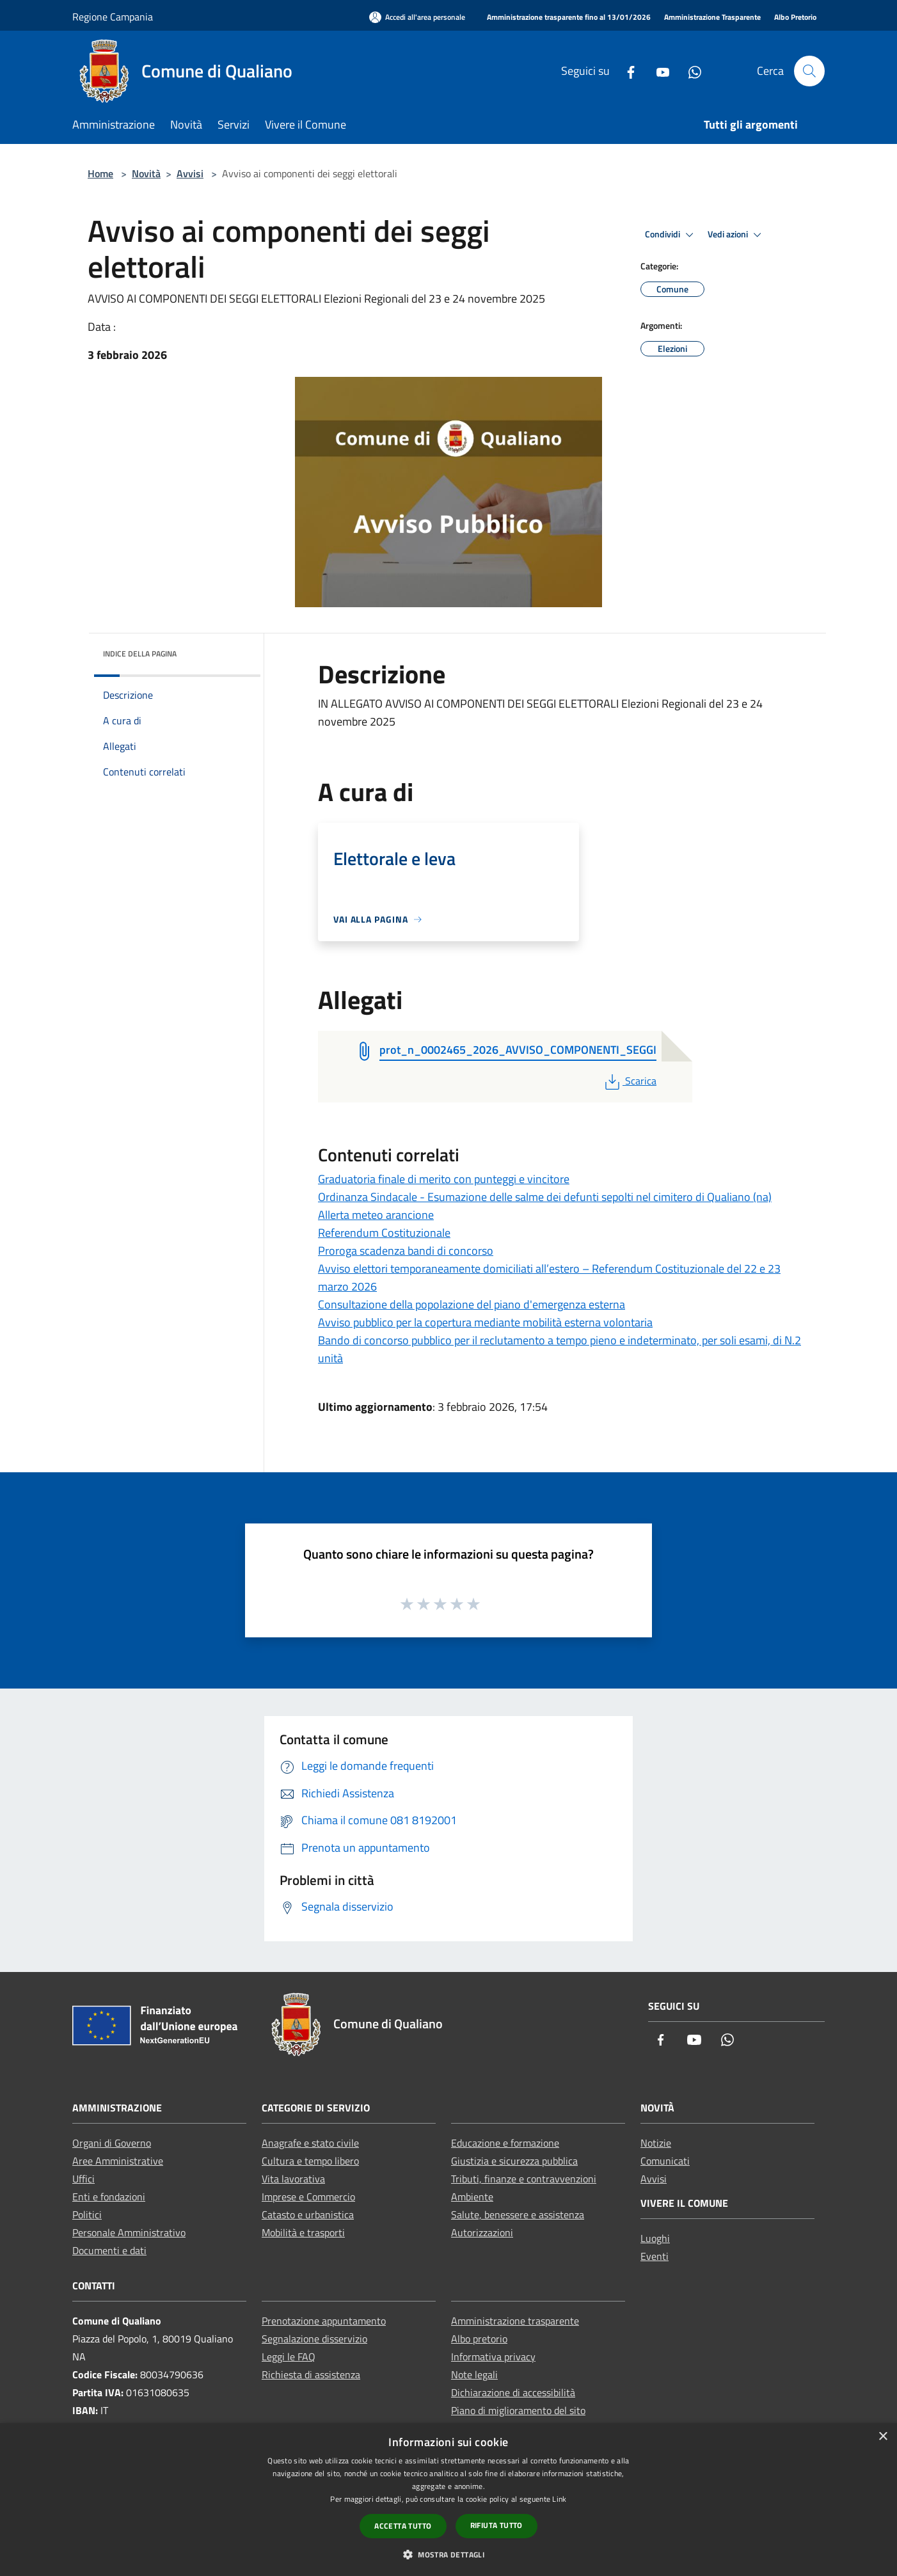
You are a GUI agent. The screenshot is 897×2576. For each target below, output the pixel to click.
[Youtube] (658, 70)
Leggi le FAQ (288, 2356)
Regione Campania (112, 16)
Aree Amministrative (117, 2160)
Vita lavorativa (293, 2178)
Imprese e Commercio (308, 2196)
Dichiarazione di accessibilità (513, 2392)
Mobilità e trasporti (303, 2232)
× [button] (882, 2437)
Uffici (83, 2178)
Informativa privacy (493, 2356)
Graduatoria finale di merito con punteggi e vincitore (443, 1179)
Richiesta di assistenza (311, 2374)
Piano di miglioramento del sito (518, 2410)
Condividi (671, 234)
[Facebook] (626, 70)
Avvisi (190, 173)
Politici (87, 2214)
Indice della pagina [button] (140, 654)
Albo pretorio (479, 2338)
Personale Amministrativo (129, 2232)
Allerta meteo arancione (376, 1214)
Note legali (474, 2374)
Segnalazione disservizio (314, 2338)
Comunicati (665, 2160)
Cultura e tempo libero (310, 2160)
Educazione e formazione (505, 2143)
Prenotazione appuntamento (324, 2320)
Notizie (655, 2143)
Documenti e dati (109, 2250)
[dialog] (448, 2499)
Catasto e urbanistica (308, 2214)
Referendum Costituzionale (384, 1232)
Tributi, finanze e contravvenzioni (523, 2178)
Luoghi (655, 2238)
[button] (448, 2554)
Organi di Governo (111, 2143)
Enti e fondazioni (108, 2196)
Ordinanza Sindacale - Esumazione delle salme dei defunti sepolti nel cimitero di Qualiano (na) (545, 1196)
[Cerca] (809, 71)
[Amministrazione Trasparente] (712, 18)
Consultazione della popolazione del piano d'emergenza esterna (471, 1304)
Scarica (629, 1080)
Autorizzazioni (482, 2232)
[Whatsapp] (690, 70)
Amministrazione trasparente (515, 2320)
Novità (146, 173)
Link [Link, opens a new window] (559, 2499)
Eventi (654, 2256)
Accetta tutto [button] (402, 2526)
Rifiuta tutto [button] (496, 2525)
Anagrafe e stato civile (310, 2143)
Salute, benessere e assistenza (517, 2214)
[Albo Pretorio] (795, 18)
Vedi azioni (736, 234)
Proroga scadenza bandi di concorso (405, 1250)
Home (100, 173)
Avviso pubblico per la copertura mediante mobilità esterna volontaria (485, 1322)
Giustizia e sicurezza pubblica (514, 2160)
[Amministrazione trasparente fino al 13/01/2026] (569, 18)
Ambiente (472, 2196)
